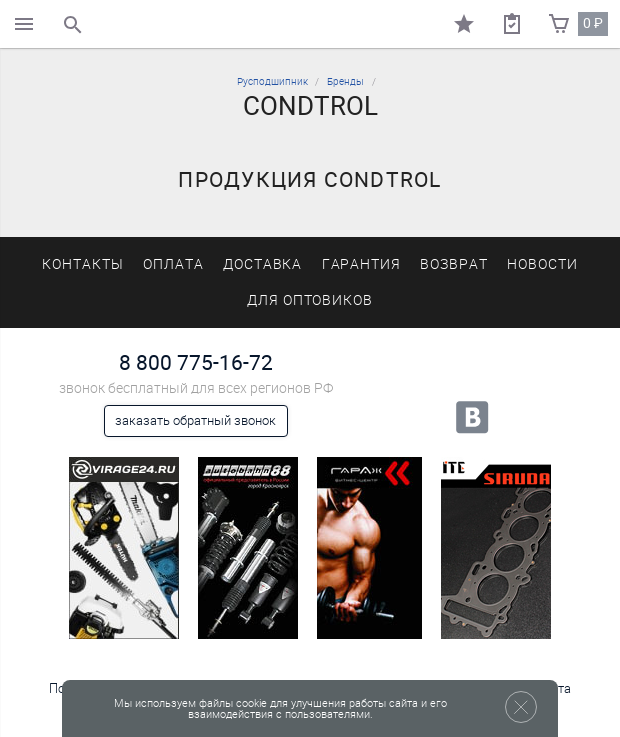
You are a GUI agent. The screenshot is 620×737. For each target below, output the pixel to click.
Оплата (173, 264)
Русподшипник (272, 81)
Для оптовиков (310, 300)
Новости (542, 264)
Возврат (454, 264)
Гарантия (362, 264)
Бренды (345, 81)
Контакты (83, 264)
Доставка (263, 264)
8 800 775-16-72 (196, 362)
